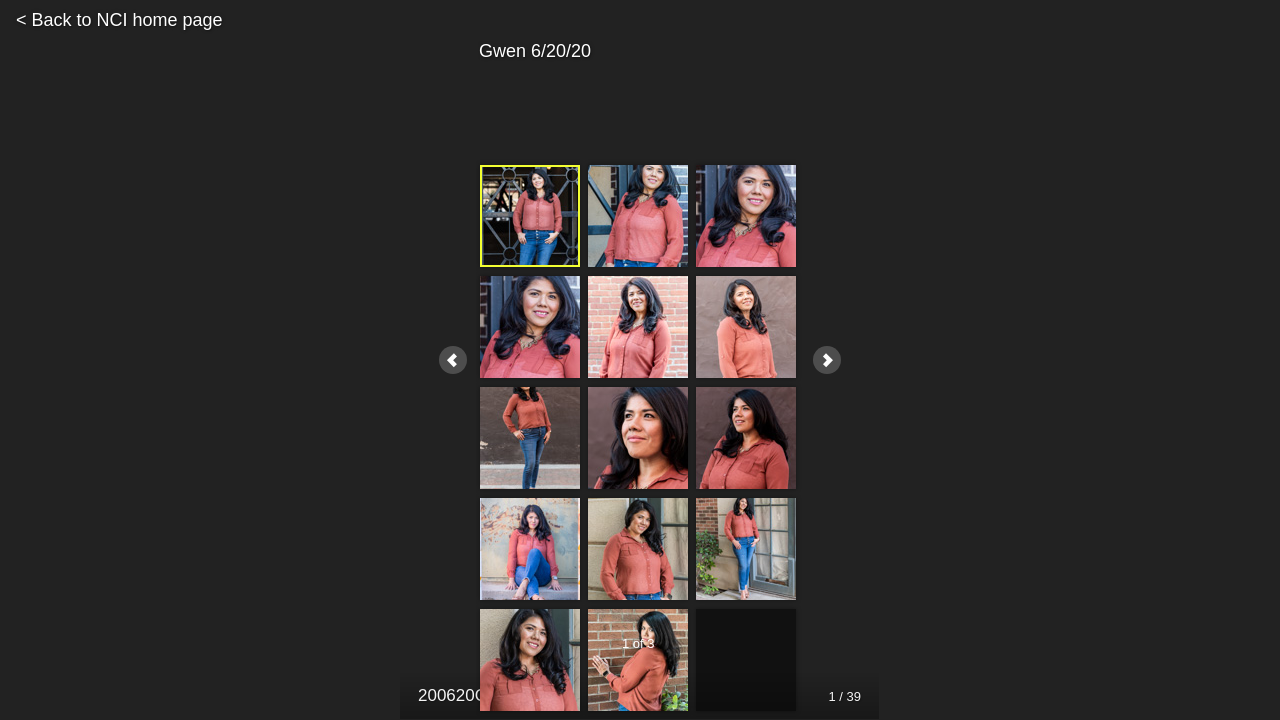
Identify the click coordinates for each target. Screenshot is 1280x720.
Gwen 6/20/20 (638, 51)
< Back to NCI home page (119, 20)
